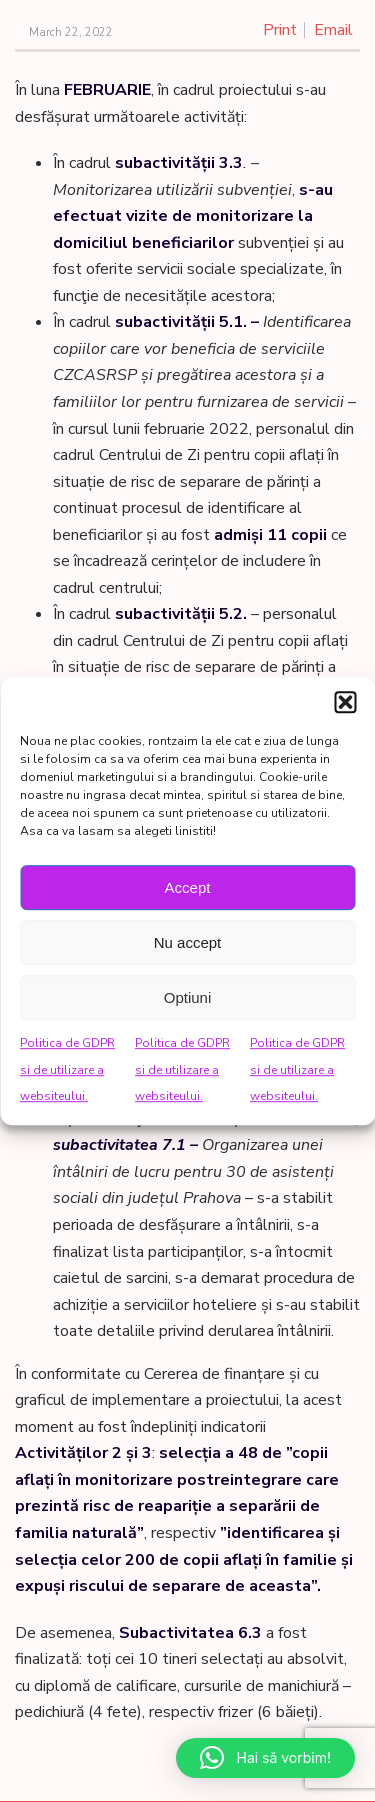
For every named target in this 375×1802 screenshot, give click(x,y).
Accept (188, 887)
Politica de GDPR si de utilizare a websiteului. (67, 1069)
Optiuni (188, 997)
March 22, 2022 (71, 32)
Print (280, 30)
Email (333, 30)
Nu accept (188, 942)
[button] (345, 702)
